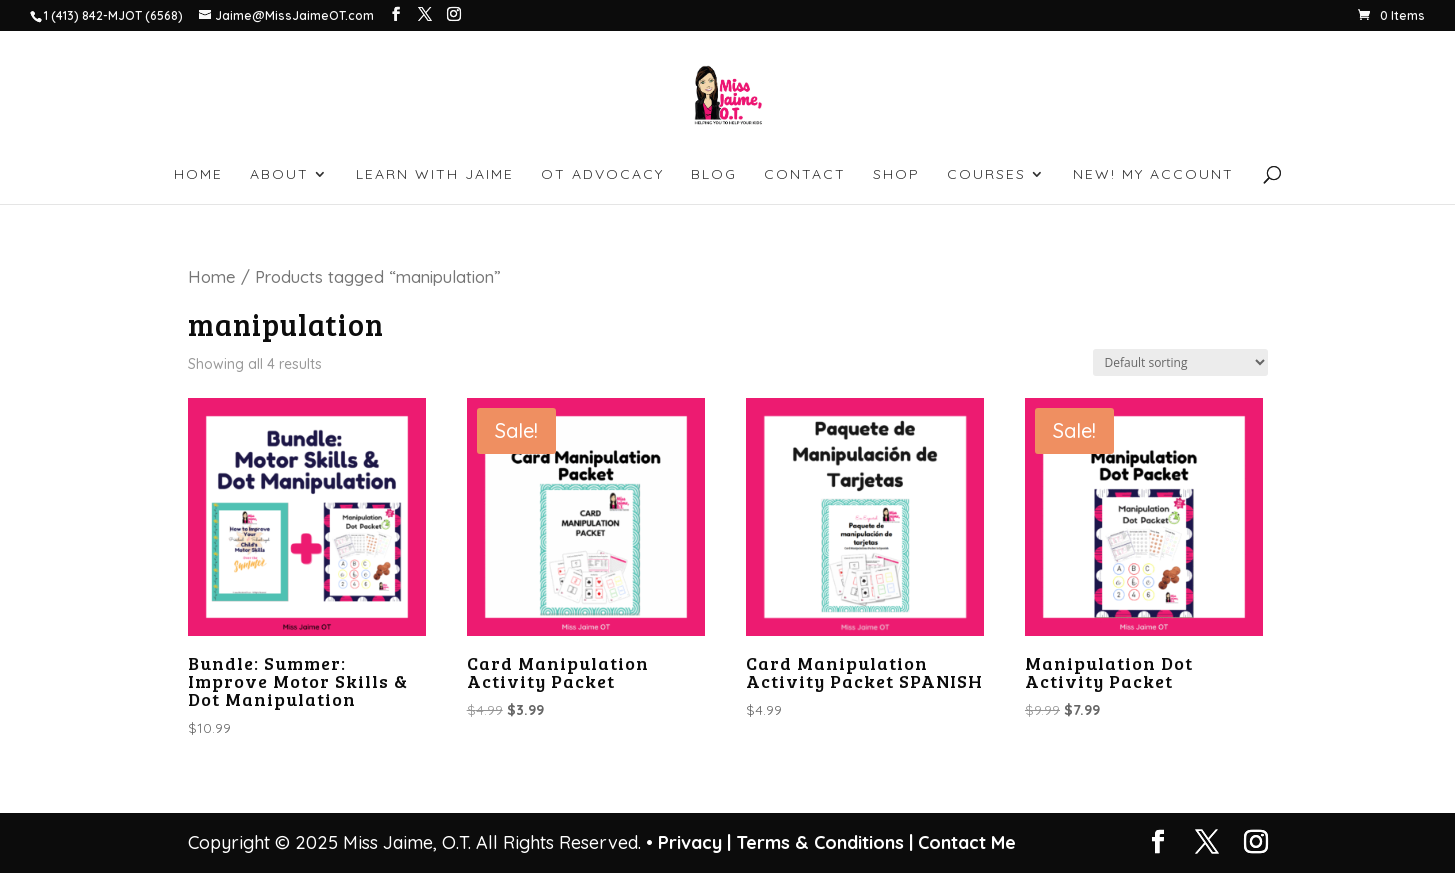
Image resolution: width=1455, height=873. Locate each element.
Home (212, 276)
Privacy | (694, 842)
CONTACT (805, 175)
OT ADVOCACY (602, 175)
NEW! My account (1153, 175)
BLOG (714, 175)
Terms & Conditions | (824, 842)
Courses (986, 175)
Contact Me (964, 842)
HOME (198, 175)
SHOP (896, 175)
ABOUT (279, 175)
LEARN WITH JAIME (435, 175)
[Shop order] (1180, 362)
